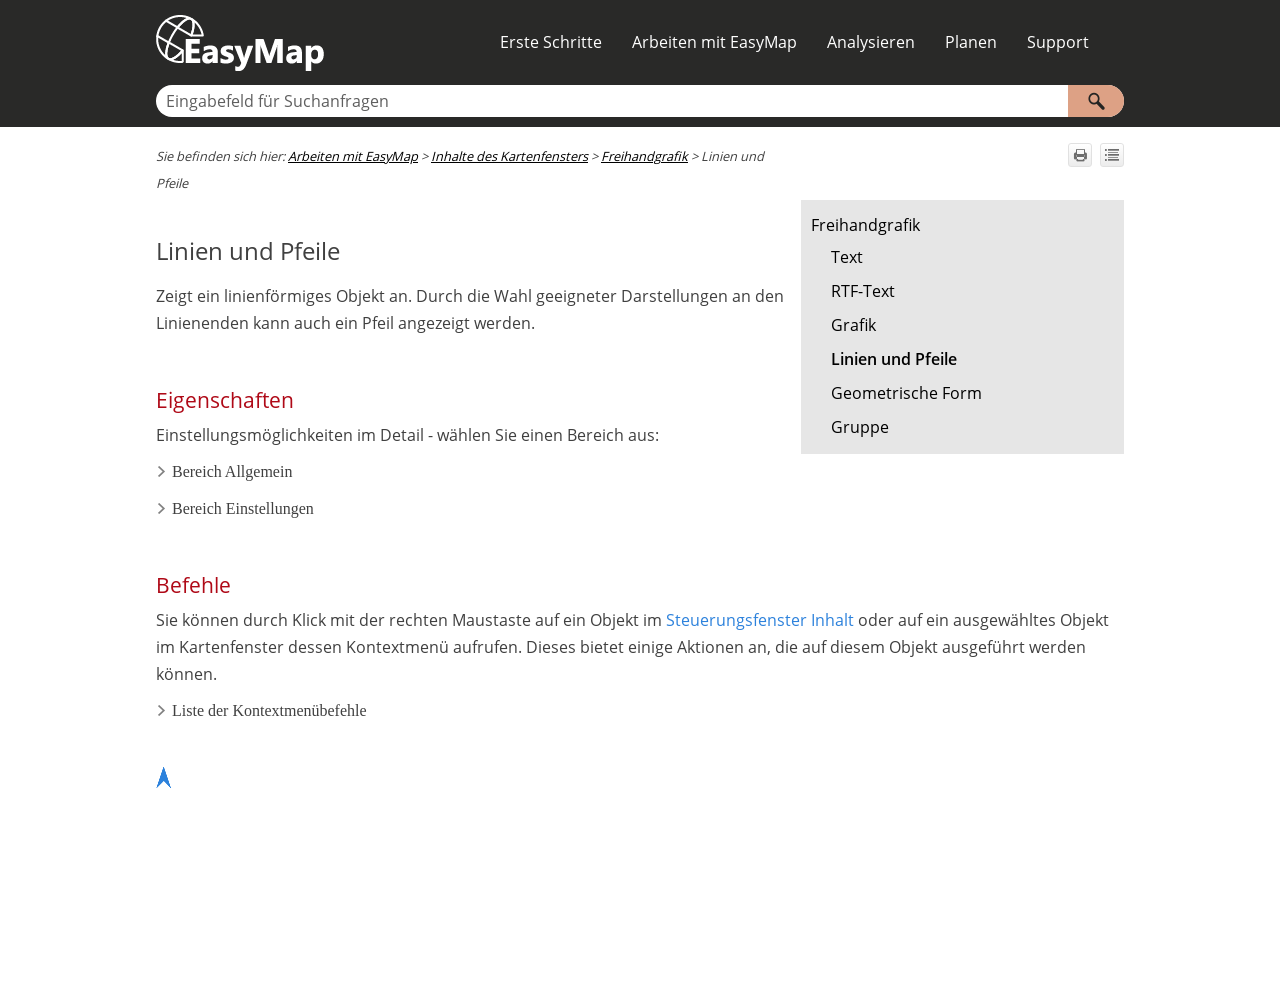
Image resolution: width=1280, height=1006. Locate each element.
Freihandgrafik (865, 225)
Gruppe (860, 427)
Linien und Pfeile (894, 359)
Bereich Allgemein (224, 471)
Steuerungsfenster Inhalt (760, 620)
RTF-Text (863, 291)
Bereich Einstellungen (235, 508)
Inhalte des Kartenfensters (509, 156)
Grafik (853, 325)
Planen (971, 42)
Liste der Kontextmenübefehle (261, 710)
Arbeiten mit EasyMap (714, 42)
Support (1058, 42)
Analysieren (871, 42)
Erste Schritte (551, 42)
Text (847, 257)
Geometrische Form (906, 393)
